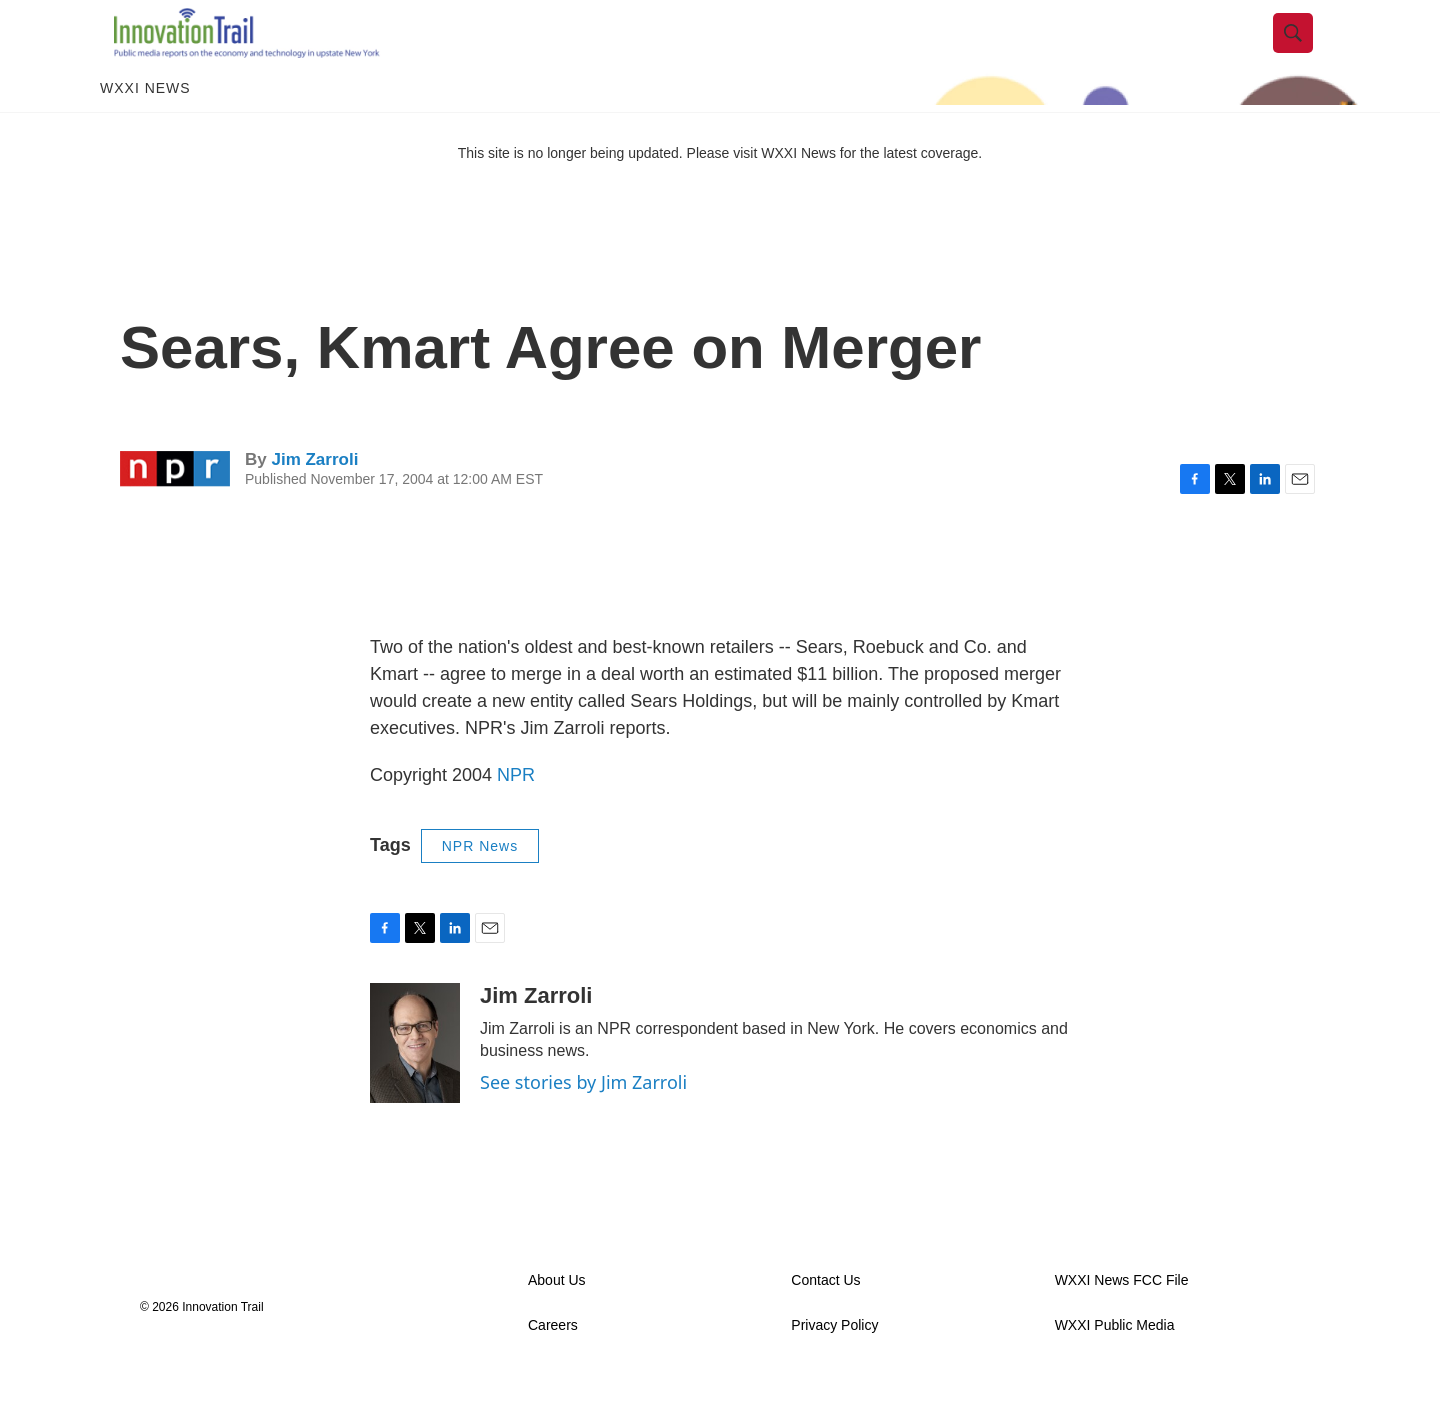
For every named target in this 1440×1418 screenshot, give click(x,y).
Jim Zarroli (314, 498)
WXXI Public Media (1115, 1365)
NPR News (480, 886)
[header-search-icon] (1307, 53)
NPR (516, 815)
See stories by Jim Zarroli (583, 1122)
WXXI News (145, 128)
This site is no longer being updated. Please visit (610, 193)
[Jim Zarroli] (415, 1083)
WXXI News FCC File (1122, 1320)
